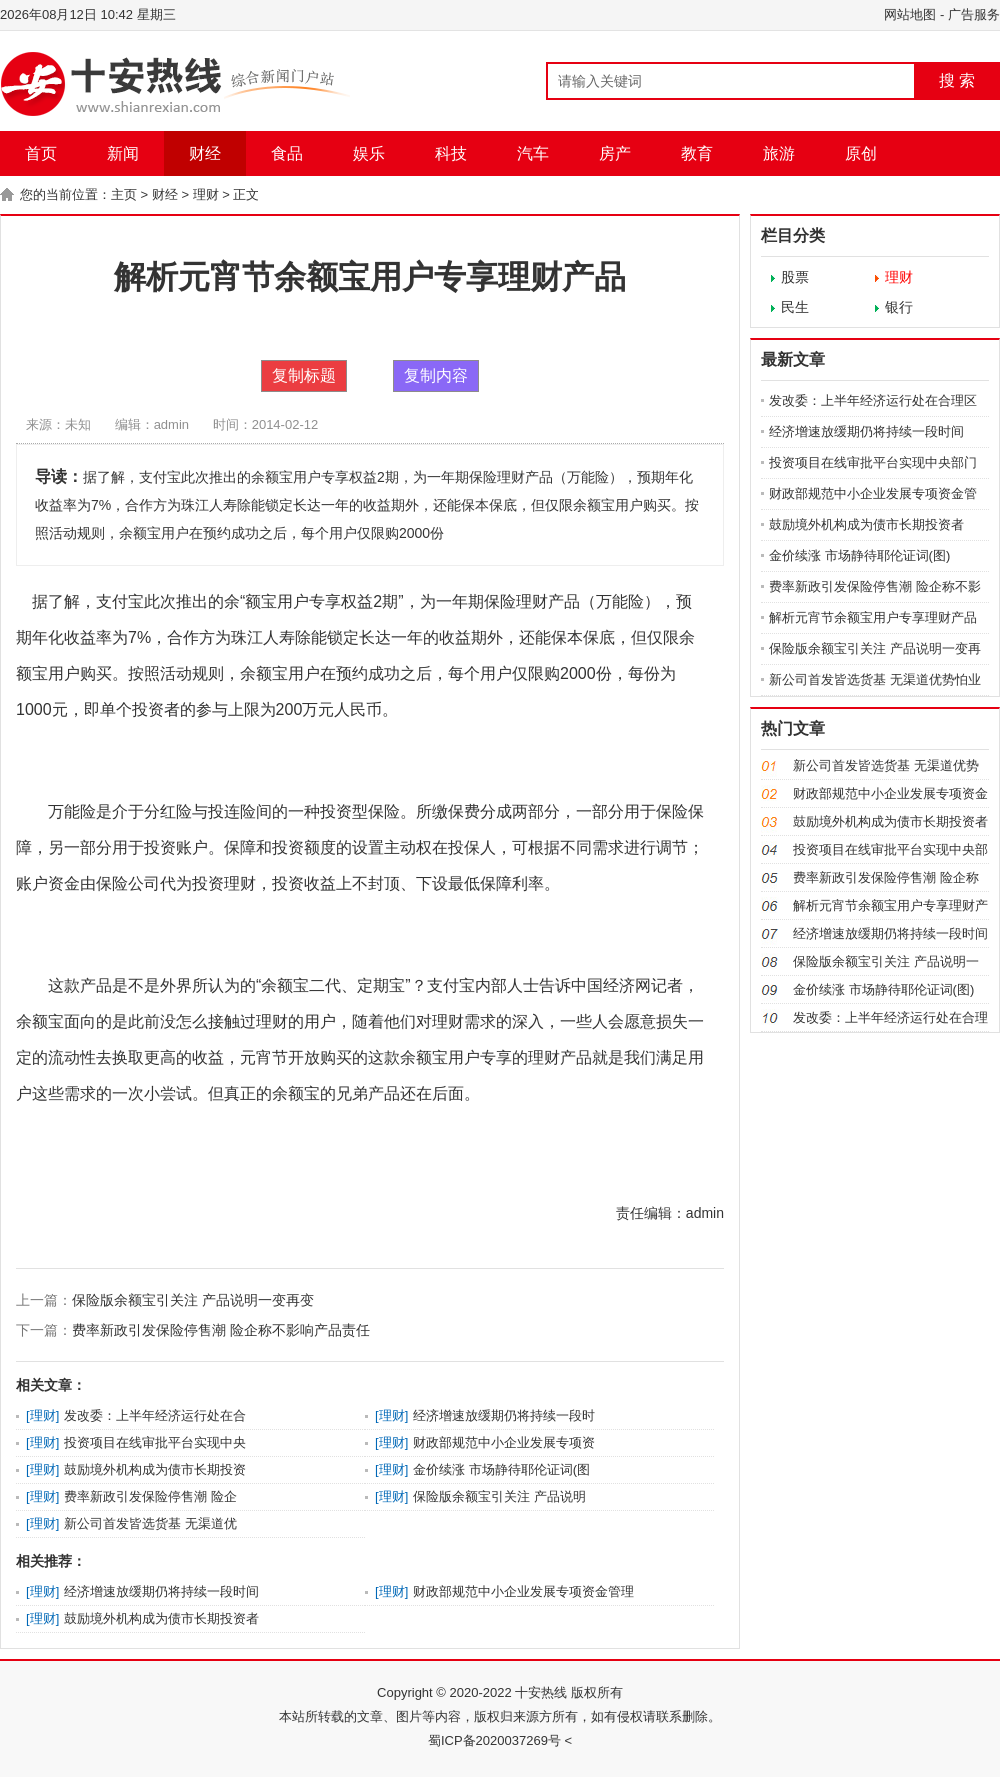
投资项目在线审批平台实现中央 (155, 1442)
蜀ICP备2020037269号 (494, 1740)
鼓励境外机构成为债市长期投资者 (161, 1618)
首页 (41, 153)
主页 (124, 194)
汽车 (533, 153)
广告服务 (974, 14)
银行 (899, 307)
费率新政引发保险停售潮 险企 (150, 1496)
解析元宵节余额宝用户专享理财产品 (873, 617)
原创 (861, 153)
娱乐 (369, 153)
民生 (795, 307)
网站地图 (910, 14)
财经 (205, 153)
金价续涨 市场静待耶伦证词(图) (859, 555)
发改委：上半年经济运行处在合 (155, 1415)
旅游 (779, 153)
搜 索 (957, 80)
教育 (697, 153)
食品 (287, 153)
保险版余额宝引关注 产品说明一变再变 (193, 1300)
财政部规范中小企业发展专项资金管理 (523, 1591)
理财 (206, 194)
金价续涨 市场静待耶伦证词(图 (501, 1469)
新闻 (123, 153)
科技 (451, 153)
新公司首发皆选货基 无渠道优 (150, 1523)
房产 (615, 153)
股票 (795, 277)
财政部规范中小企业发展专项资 (504, 1442)
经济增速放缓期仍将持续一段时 (504, 1415)
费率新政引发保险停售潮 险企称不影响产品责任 (221, 1330)
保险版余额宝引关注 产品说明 (499, 1496)
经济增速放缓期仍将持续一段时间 (161, 1591)
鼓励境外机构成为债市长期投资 (155, 1469)
